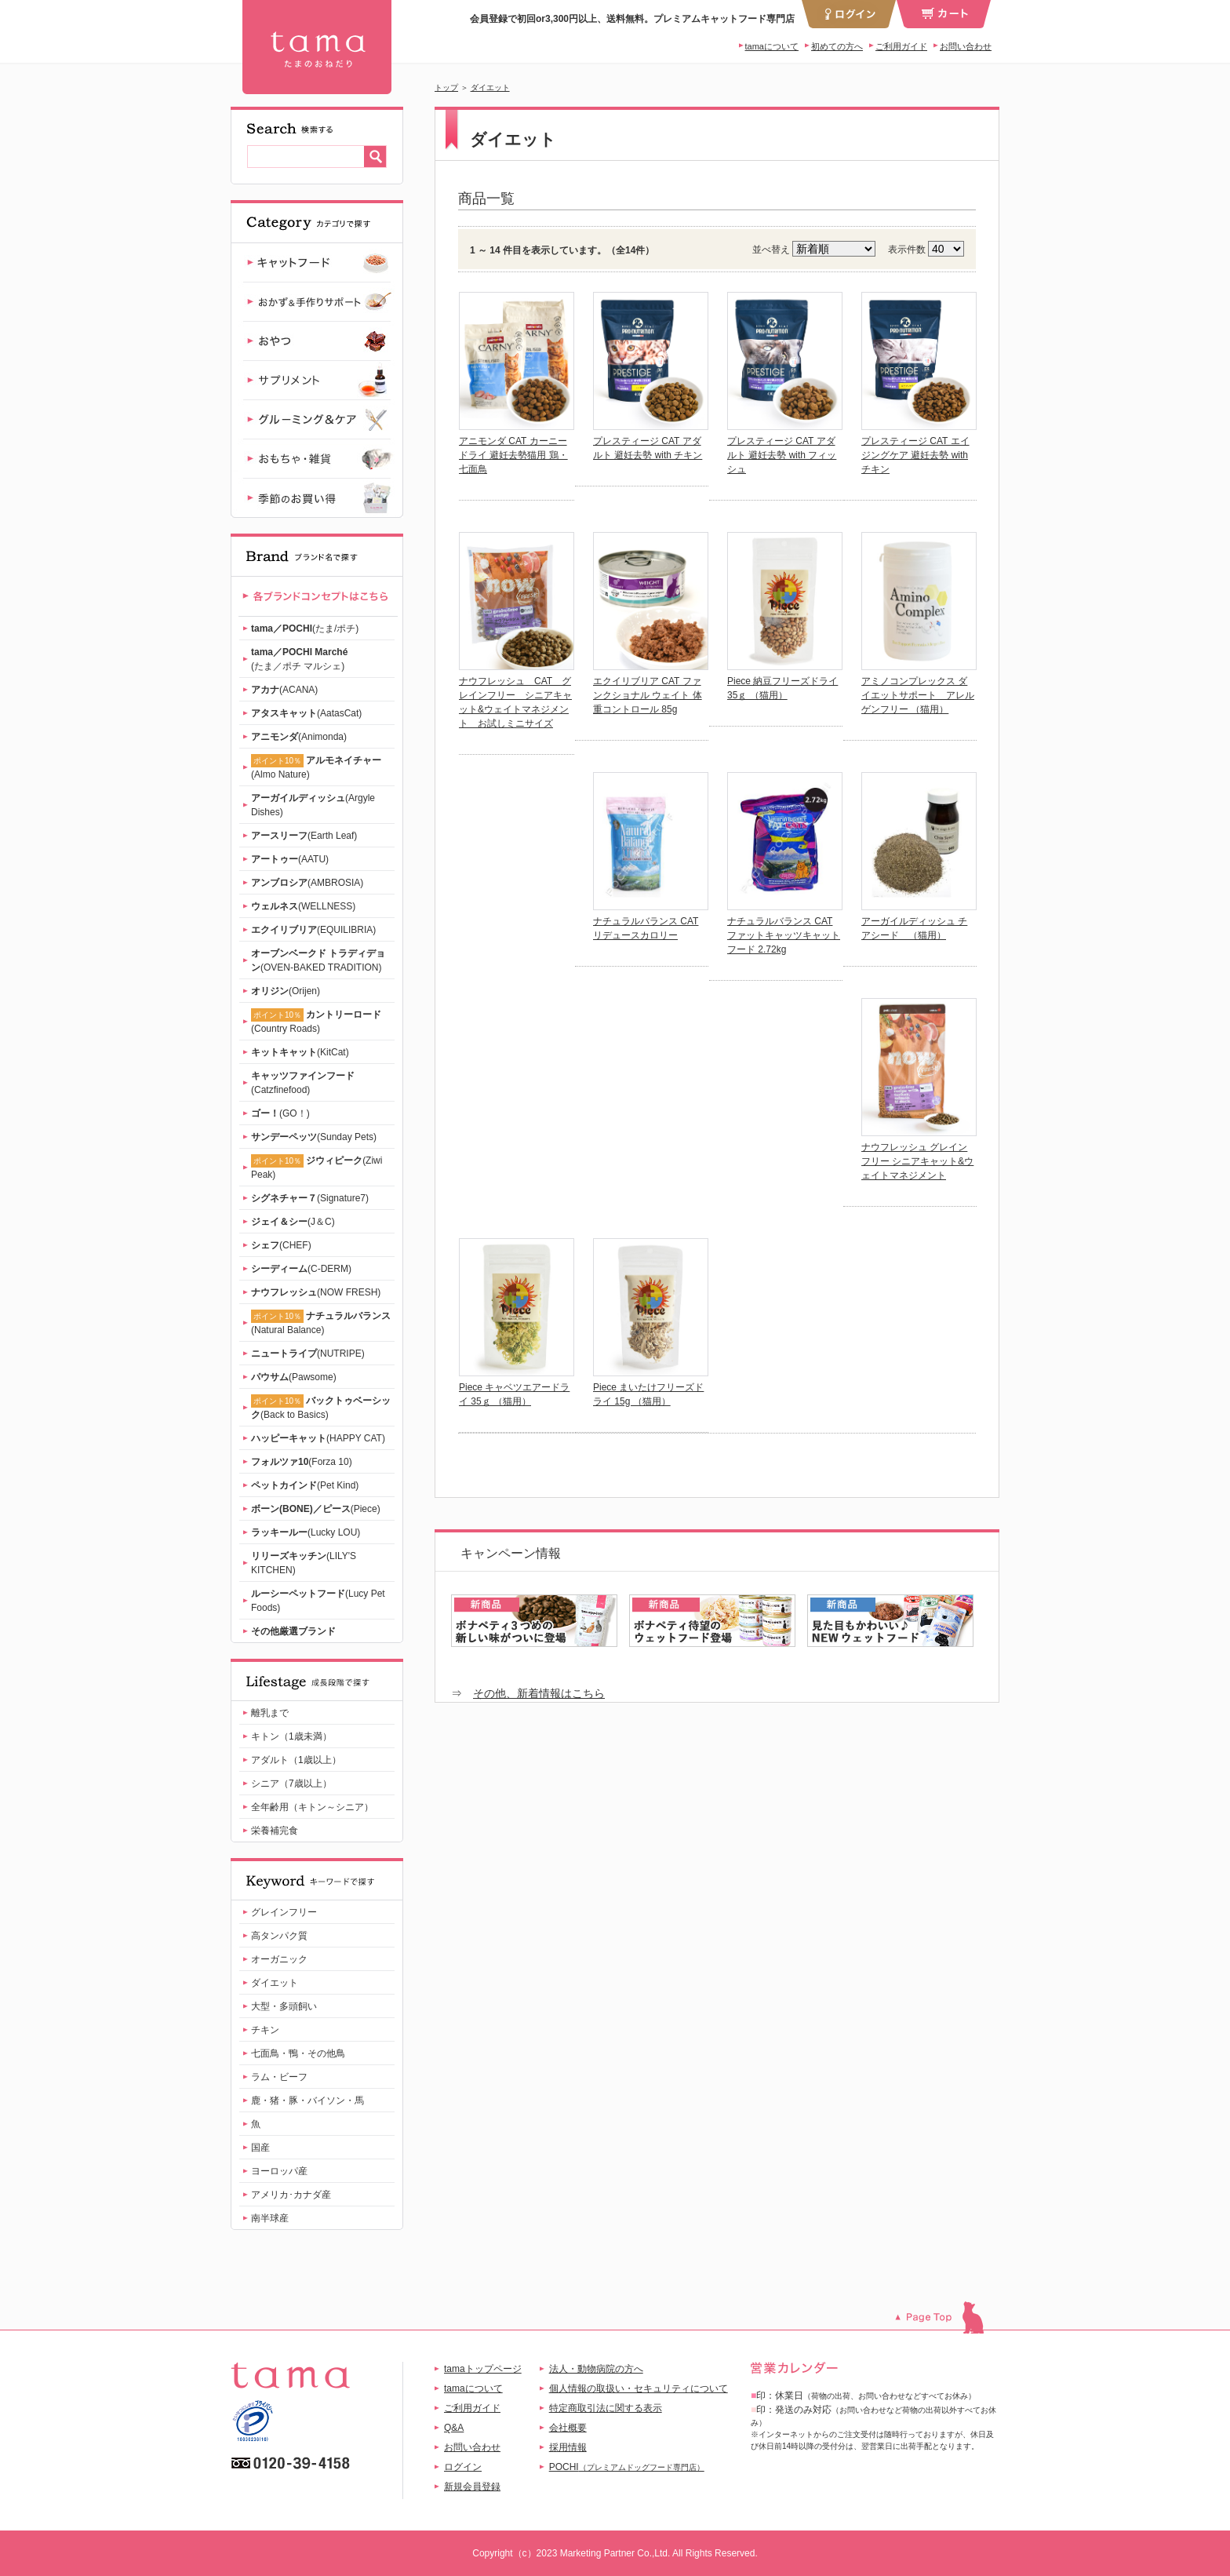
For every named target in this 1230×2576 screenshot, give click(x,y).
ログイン (463, 2466)
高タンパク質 (279, 1935)
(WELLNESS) (303, 906)
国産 (260, 2147)
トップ (446, 87)
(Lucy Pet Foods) (318, 1600)
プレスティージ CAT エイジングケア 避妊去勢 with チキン (915, 455)
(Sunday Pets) (314, 1136)
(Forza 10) (301, 1461)
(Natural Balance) (321, 1322)
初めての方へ (837, 46)
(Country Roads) (316, 1021)
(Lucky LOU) (305, 1532)
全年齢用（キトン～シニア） (312, 1807)
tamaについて (772, 46)
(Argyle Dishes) (313, 805)
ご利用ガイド (901, 46)
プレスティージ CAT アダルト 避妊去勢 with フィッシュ (781, 455)
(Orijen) (285, 991)
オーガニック (279, 1959)
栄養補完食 (274, 1830)
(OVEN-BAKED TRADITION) (318, 960)
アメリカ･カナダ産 (291, 2194)
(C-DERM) (301, 1268)
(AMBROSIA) (307, 882)
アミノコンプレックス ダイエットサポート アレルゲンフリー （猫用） (917, 695)
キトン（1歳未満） (291, 1736)
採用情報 (568, 2447)
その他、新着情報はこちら (539, 1693)
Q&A (454, 2427)
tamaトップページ (483, 2368)
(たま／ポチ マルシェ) (299, 659)
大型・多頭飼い (284, 2006)
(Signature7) (310, 1198)
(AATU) (290, 859)
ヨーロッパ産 (279, 2171)
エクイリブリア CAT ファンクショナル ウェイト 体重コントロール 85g (647, 695)
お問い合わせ (966, 46)
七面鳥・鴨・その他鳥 (298, 2053)
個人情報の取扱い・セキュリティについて (638, 2388)
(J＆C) (293, 1221)
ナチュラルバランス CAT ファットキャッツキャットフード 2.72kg (783, 935)
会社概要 (568, 2427)
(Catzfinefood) (303, 1082)
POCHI (626, 2466)
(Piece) (315, 1508)
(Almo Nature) (316, 767)
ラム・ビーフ (279, 2076)
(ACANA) (284, 689)
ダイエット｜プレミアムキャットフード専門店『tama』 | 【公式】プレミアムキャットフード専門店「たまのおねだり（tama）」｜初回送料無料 (316, 47)
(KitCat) (300, 1052)
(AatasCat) (306, 713)
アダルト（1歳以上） (296, 1759)
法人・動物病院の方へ (596, 2368)
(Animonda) (299, 736)
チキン (265, 2029)
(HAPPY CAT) (318, 1438)
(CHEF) (281, 1245)
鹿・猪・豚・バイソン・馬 (307, 2100)
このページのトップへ (947, 2317)
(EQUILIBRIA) (313, 929)
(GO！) (280, 1113)
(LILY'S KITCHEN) (303, 1563)
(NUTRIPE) (308, 1353)
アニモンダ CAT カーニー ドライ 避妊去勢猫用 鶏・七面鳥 (513, 455)
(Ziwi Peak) (316, 1167)
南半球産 (270, 2218)
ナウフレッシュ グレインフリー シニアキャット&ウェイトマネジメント (917, 1161)
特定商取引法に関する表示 (605, 2408)
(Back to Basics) (321, 1407)
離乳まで (270, 1712)
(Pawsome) (294, 1377)
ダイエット (490, 87)
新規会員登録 (472, 2486)
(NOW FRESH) (315, 1292)
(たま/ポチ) (304, 628)
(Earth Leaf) (304, 835)
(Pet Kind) (304, 1485)
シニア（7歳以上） (291, 1783)
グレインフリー (284, 1912)
